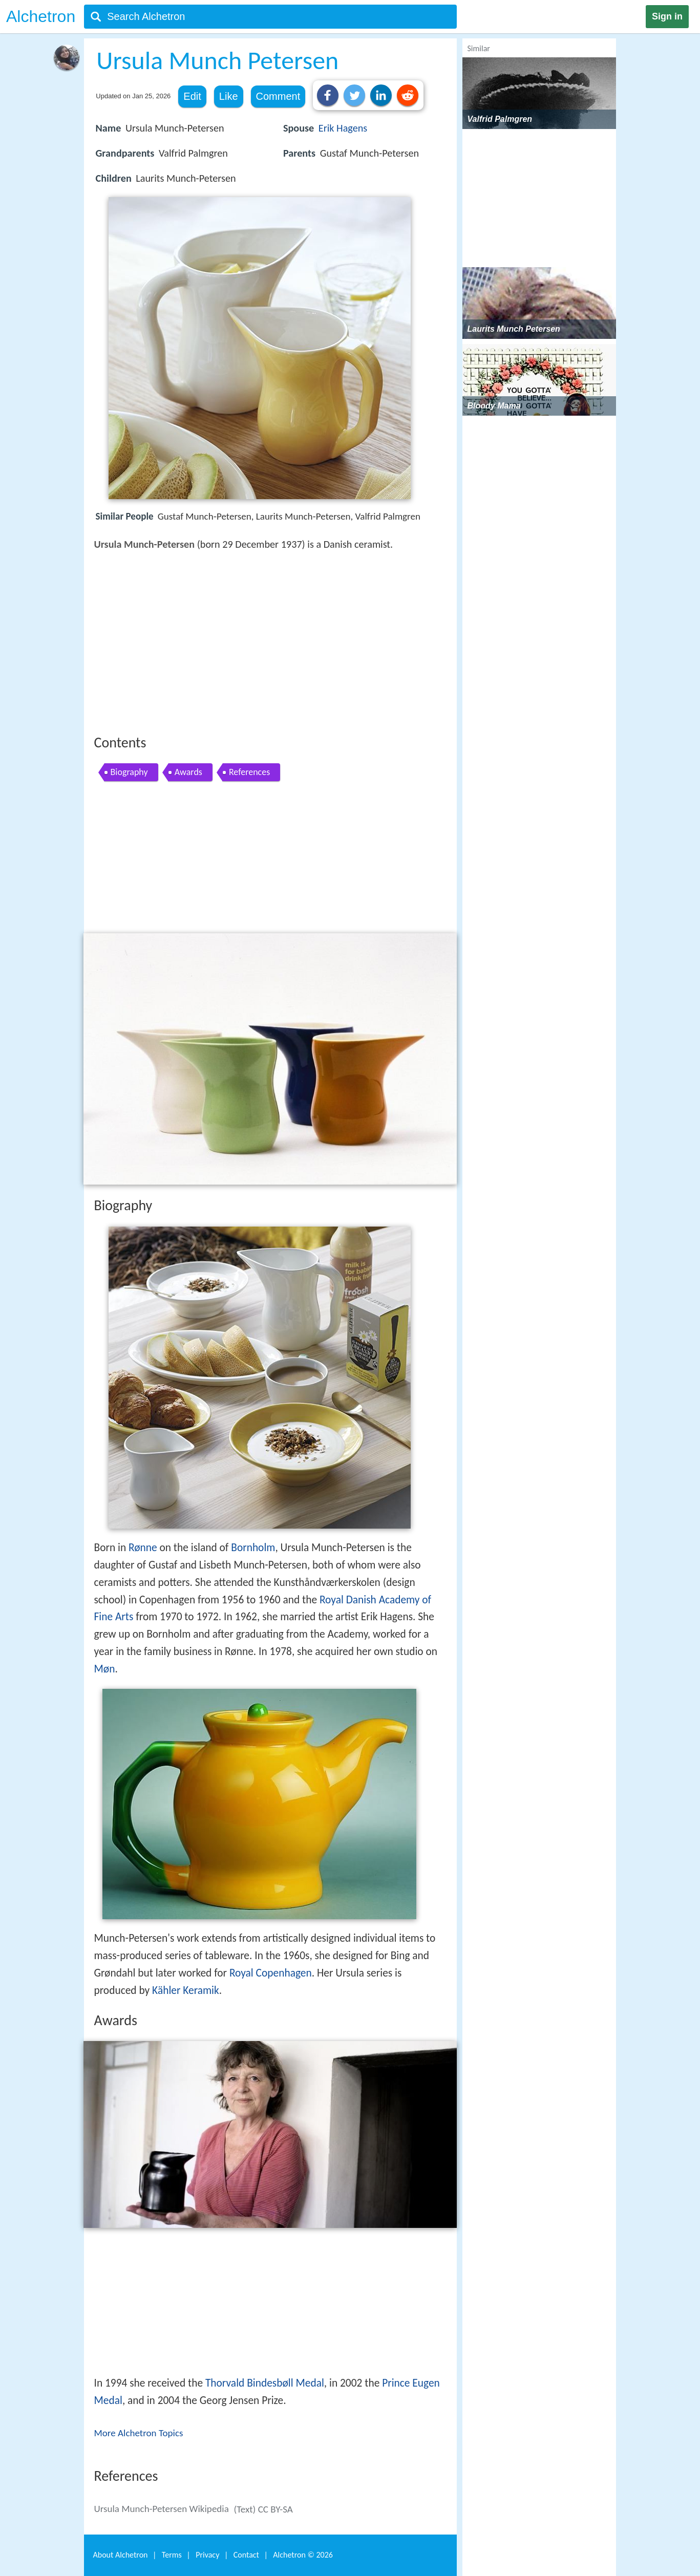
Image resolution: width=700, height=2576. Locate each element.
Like (228, 96)
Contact (246, 2555)
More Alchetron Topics (138, 2433)
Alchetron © (303, 2555)
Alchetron (40, 16)
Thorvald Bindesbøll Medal (264, 2383)
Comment (278, 96)
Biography (129, 772)
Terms (172, 2555)
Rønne (143, 1547)
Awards (188, 772)
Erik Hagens (343, 128)
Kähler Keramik (185, 1990)
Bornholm (253, 1547)
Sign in (667, 16)
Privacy (207, 2555)
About (120, 2555)
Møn (104, 1669)
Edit (192, 96)
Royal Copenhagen (270, 1973)
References (249, 772)
